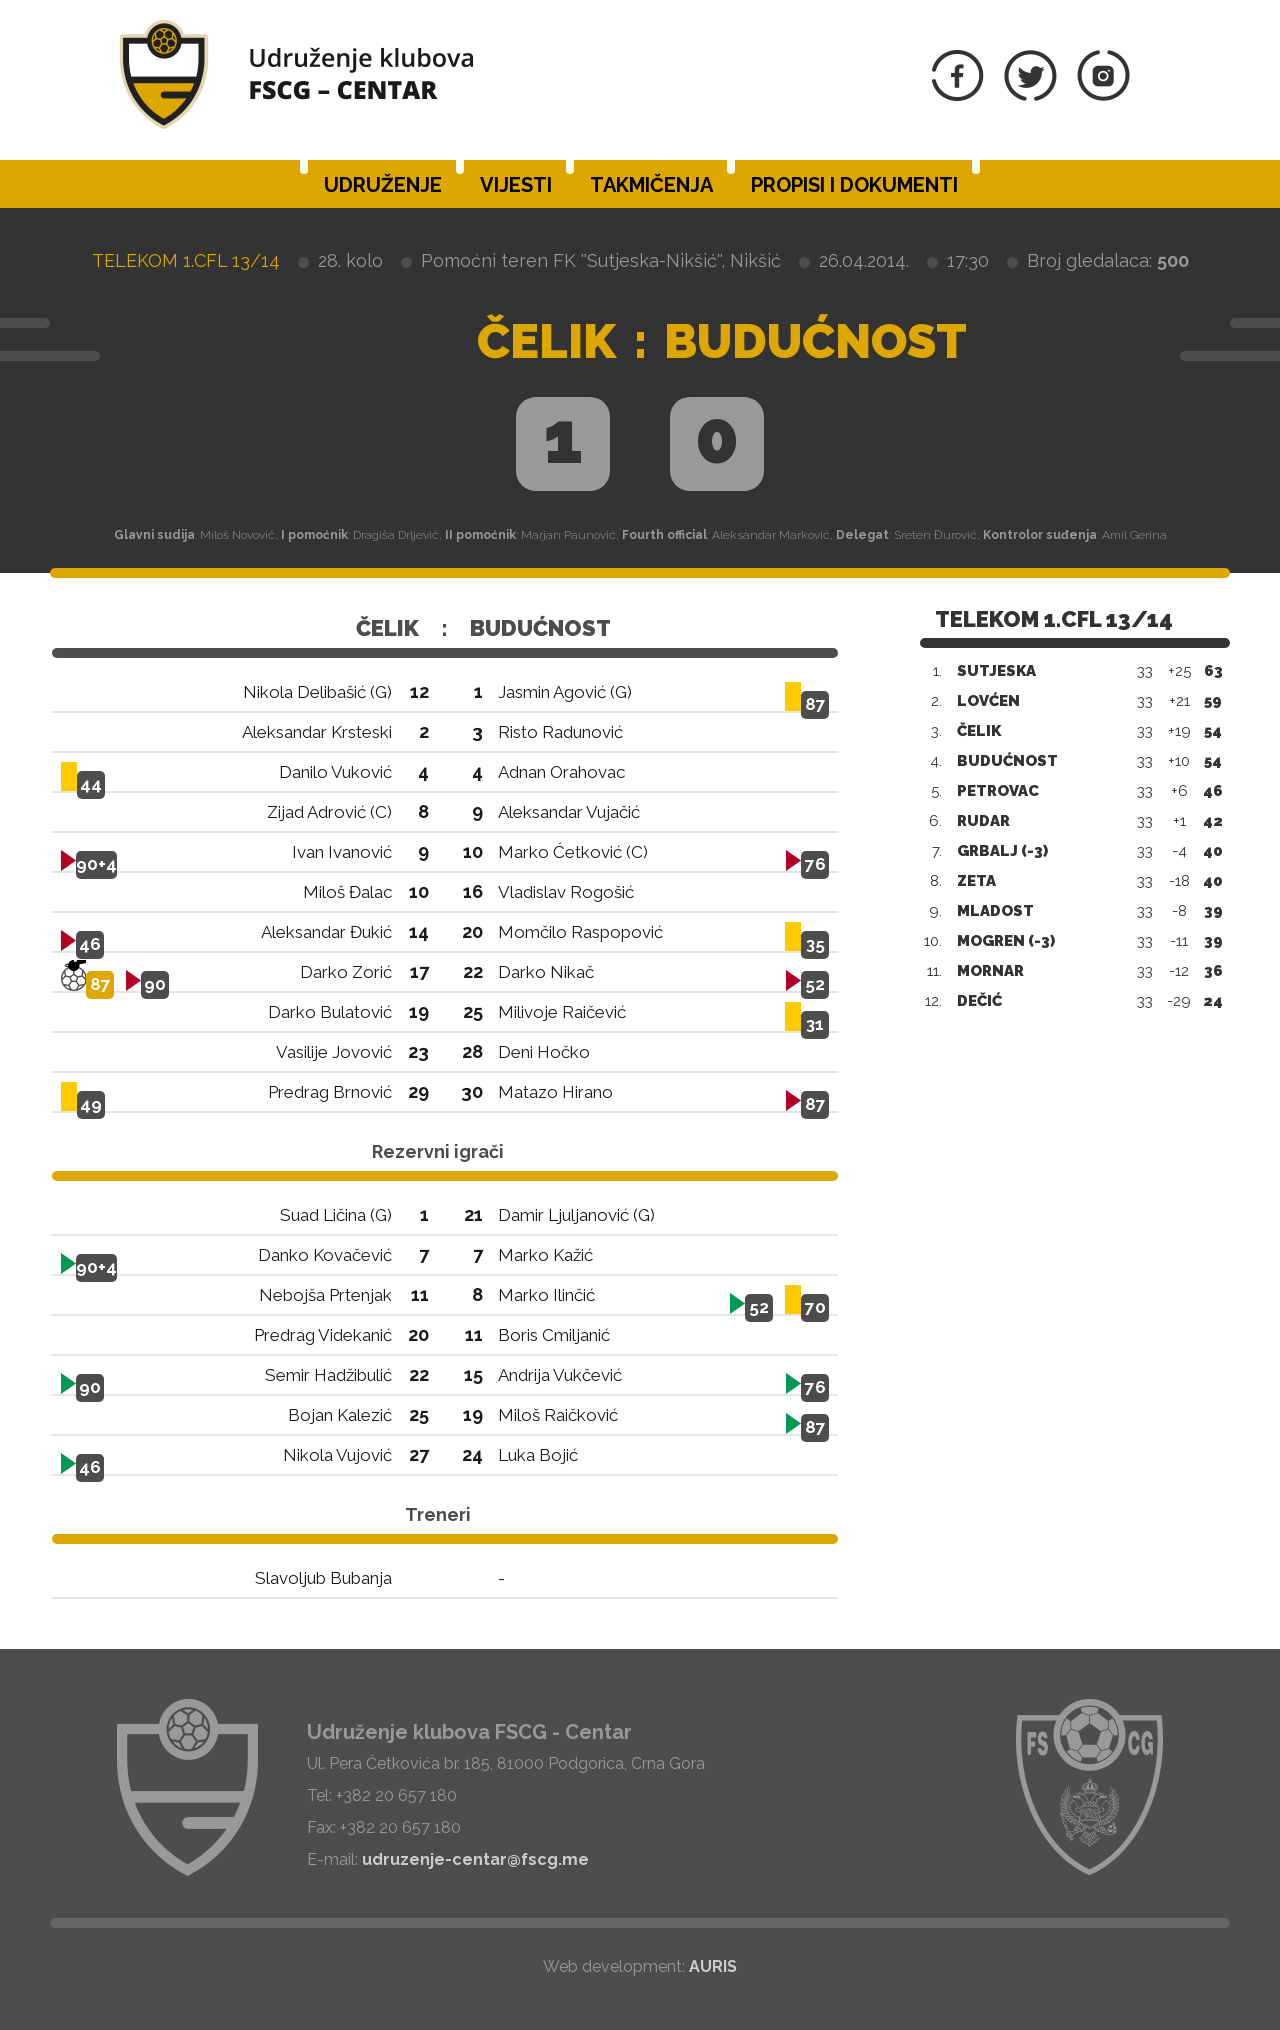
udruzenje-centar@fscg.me (475, 1859)
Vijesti (516, 185)
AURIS (713, 1966)
